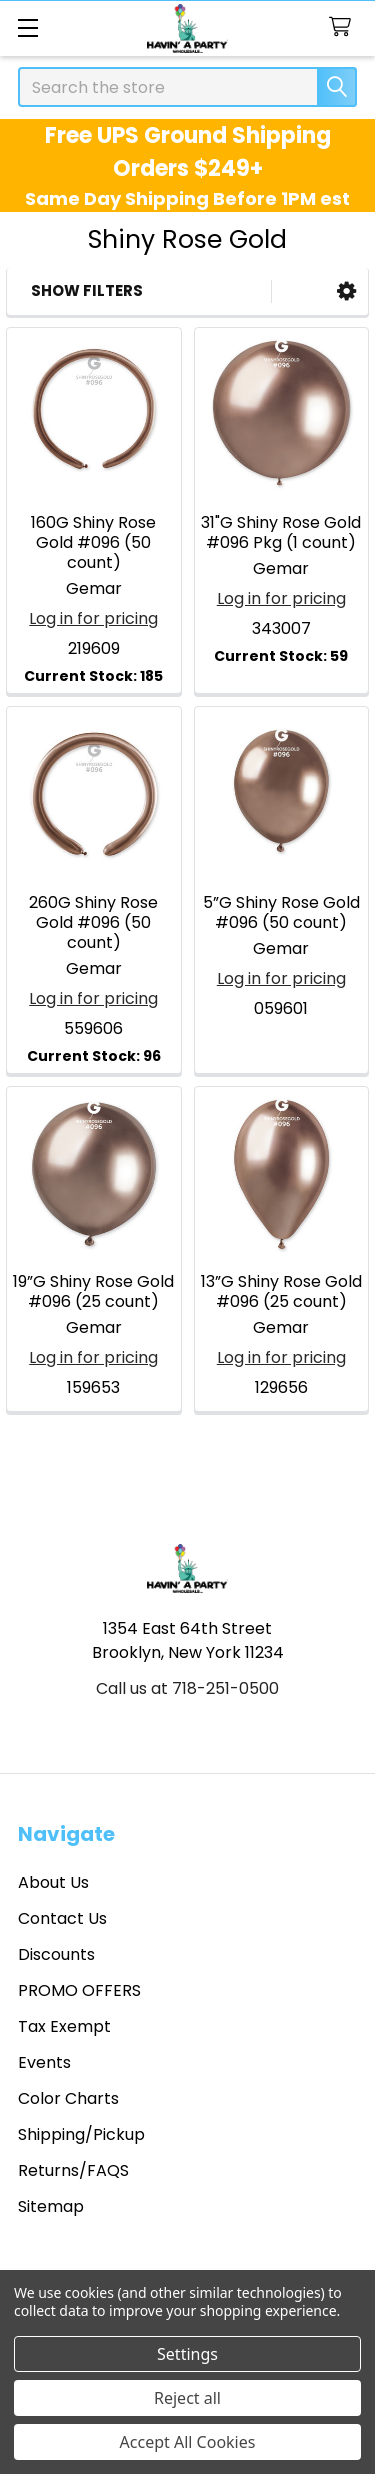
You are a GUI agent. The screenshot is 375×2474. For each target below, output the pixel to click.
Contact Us (62, 1918)
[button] (346, 291)
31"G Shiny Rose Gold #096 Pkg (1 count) (281, 532)
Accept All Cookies (188, 2442)
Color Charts (68, 2098)
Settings (187, 2354)
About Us (53, 1882)
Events (44, 2062)
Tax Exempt (64, 2026)
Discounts (56, 1954)
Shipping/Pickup (81, 2134)
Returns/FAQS (73, 2170)
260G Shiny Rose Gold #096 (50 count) (93, 922)
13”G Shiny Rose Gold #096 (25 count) (281, 1291)
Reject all (187, 2398)
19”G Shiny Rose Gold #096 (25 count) (93, 1291)
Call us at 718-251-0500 (187, 1688)
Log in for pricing (93, 618)
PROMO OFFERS (79, 1990)
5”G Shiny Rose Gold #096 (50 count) (281, 912)
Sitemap (51, 2206)
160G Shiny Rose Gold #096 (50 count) (93, 542)
